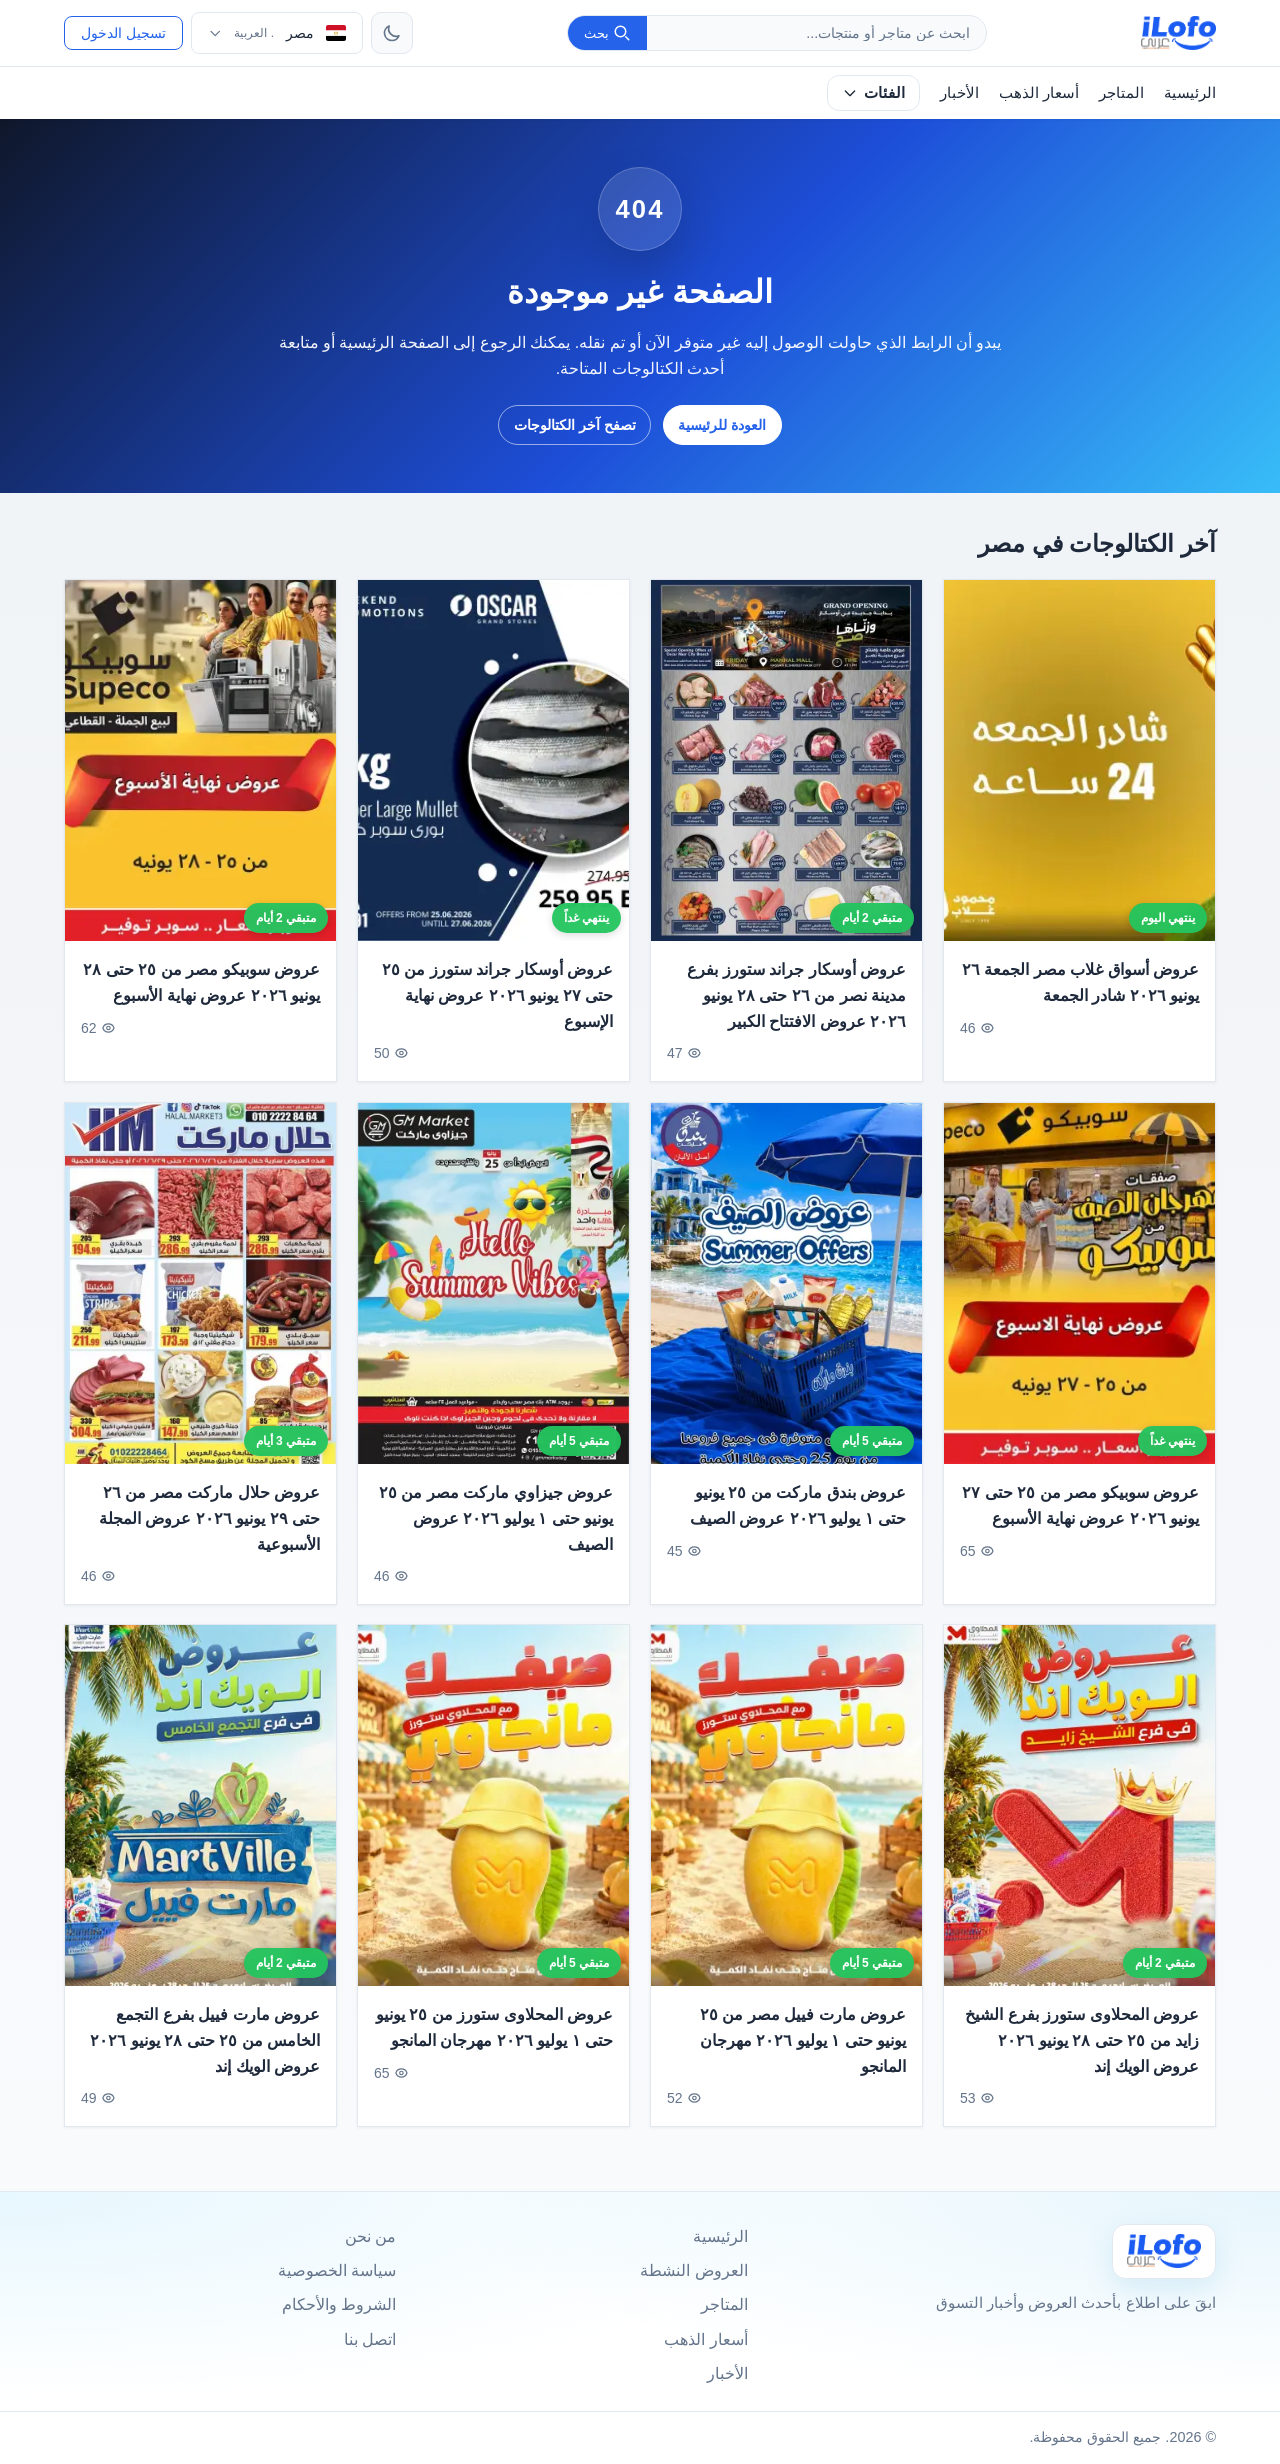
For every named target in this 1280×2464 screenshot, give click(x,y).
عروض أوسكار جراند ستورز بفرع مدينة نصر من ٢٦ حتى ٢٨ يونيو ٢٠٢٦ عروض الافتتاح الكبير (796, 996)
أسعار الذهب (1039, 92)
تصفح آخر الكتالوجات (575, 425)
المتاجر (1121, 92)
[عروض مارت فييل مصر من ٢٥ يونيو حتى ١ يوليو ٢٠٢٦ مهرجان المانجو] (786, 1829)
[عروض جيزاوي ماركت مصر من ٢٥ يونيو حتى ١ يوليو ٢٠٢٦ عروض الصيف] (493, 1306)
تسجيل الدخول (123, 33)
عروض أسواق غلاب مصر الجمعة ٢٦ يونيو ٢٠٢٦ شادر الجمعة (1080, 983)
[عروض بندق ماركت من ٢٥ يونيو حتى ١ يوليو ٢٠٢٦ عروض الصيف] (786, 1306)
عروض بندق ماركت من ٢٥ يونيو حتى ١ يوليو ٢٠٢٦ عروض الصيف (798, 1529)
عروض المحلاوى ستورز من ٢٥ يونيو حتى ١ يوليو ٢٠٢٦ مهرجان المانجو (494, 2051)
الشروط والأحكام (339, 2304)
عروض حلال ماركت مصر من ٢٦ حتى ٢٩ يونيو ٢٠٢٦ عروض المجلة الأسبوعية (209, 1542)
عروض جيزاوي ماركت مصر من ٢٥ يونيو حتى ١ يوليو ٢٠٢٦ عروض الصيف (496, 1542)
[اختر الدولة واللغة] (277, 33)
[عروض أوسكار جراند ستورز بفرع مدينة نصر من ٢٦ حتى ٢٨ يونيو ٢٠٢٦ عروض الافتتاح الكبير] (786, 760)
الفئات (873, 92)
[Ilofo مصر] (1164, 2251)
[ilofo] (1178, 33)
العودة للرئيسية (722, 425)
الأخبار (959, 92)
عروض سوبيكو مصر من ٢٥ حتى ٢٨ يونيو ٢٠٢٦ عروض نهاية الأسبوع (201, 983)
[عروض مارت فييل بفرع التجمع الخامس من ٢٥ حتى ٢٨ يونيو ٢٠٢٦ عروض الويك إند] (200, 1829)
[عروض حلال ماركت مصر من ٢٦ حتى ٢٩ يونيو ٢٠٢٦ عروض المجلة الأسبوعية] (200, 1306)
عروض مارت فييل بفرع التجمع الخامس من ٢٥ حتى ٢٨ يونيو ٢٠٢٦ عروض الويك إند (205, 2064)
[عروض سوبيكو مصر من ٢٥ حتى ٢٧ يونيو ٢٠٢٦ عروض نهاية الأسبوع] (1079, 1306)
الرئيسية (1190, 92)
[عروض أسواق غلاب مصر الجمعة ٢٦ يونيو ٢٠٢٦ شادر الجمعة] (1079, 760)
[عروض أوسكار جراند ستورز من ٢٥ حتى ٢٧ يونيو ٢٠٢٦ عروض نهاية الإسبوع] (493, 760)
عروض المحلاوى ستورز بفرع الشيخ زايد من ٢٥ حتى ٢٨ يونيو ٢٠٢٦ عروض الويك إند (1082, 2064)
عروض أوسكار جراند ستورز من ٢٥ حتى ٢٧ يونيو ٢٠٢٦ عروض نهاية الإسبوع (497, 996)
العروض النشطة (693, 2270)
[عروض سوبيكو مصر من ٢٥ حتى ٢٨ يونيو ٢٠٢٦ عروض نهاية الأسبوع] (200, 760)
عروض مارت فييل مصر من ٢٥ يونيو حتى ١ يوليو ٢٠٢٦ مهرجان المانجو (803, 2064)
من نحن (370, 2236)
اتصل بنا (370, 2339)
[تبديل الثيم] (392, 33)
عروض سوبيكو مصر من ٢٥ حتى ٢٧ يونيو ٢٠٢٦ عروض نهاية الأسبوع (1080, 1529)
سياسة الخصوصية (337, 2270)
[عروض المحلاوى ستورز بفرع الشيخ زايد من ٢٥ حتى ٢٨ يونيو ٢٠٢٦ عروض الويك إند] (1079, 1829)
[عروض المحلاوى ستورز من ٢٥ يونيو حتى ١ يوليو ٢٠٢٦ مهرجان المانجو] (493, 1829)
